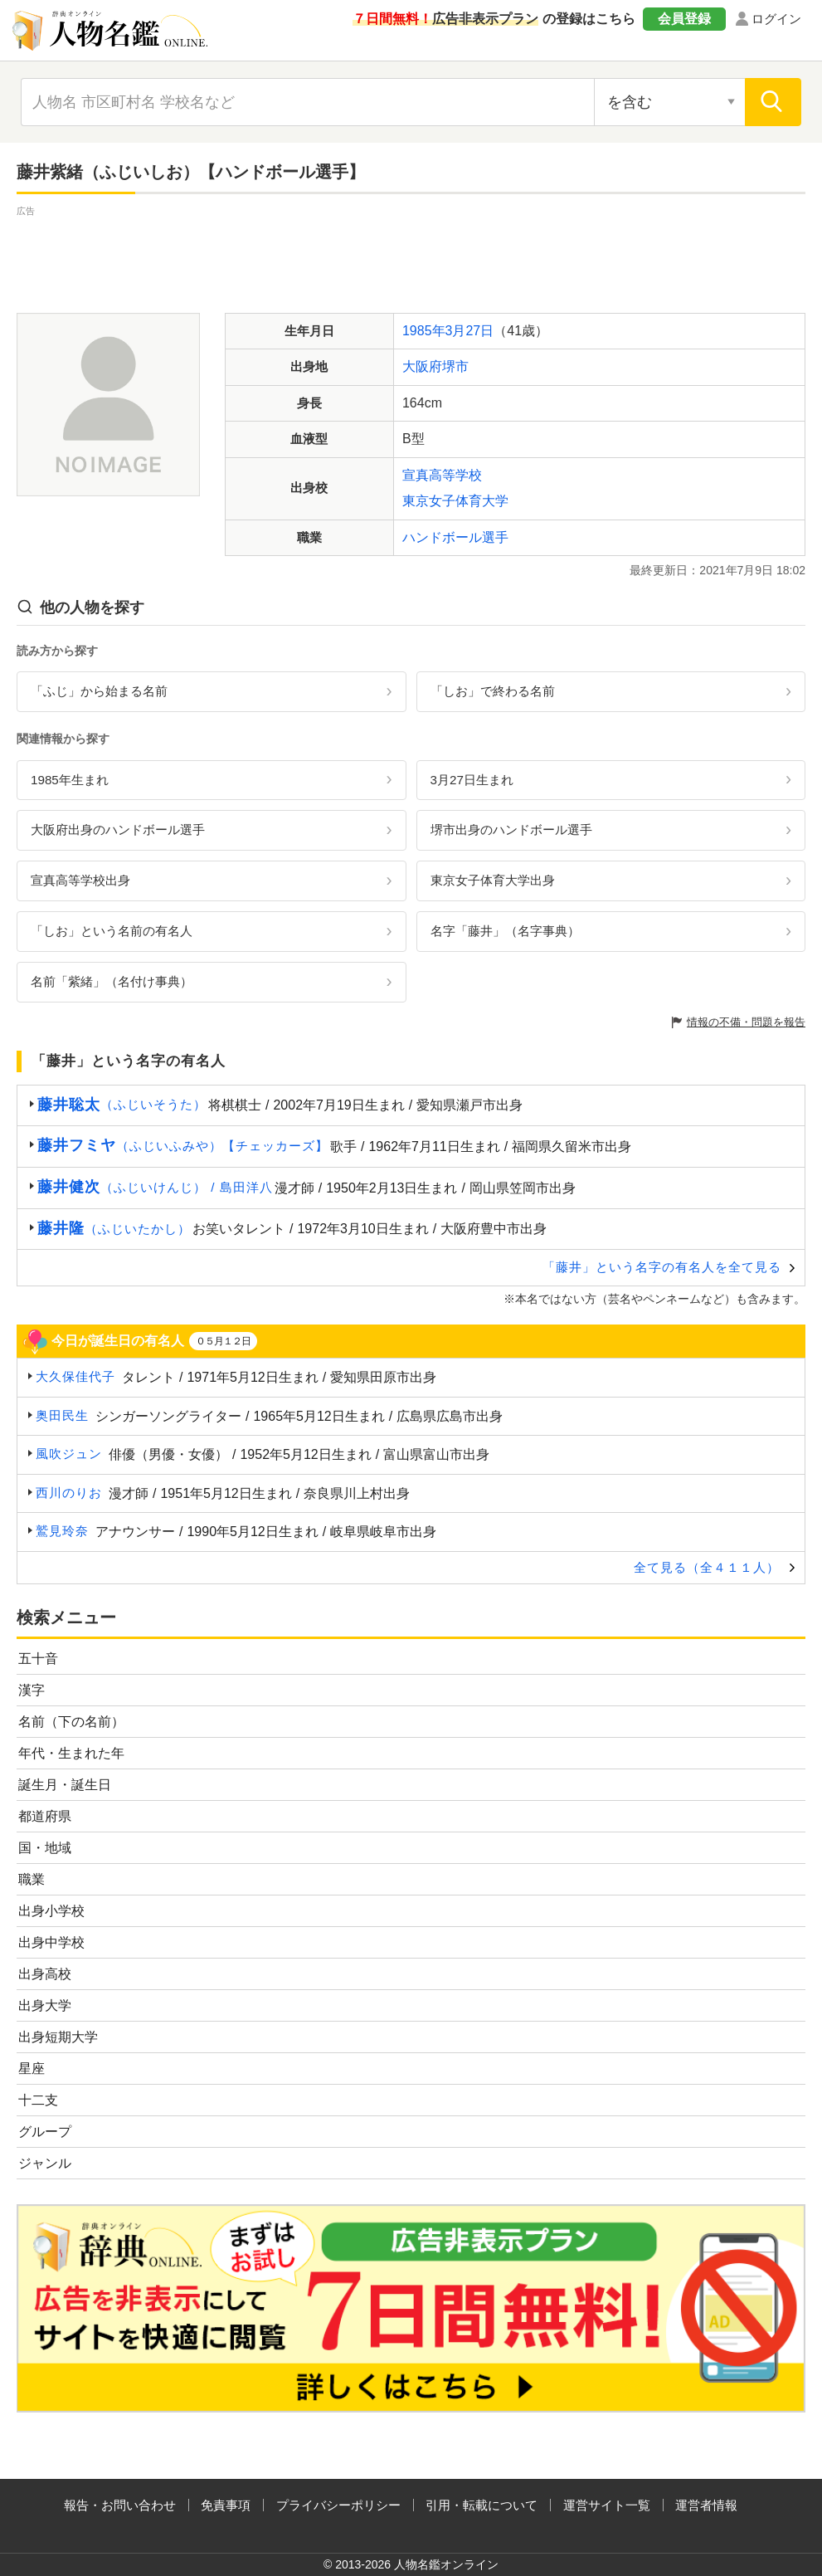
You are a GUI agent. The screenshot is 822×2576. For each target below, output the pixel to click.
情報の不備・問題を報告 (746, 1022)
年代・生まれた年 (71, 1753)
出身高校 (44, 1974)
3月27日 (469, 331)
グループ (44, 2132)
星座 (31, 2068)
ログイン (776, 19)
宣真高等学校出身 (80, 880)
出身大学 (44, 2005)
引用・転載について (481, 2505)
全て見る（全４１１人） (707, 1567)
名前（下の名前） (71, 1722)
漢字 (31, 1690)
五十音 (38, 1658)
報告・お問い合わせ (120, 2505)
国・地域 (44, 1848)
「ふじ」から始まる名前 (99, 691)
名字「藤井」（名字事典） (505, 931)
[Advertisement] (411, 257)
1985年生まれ (70, 780)
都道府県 (44, 1816)
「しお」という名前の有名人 (111, 931)
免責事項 (225, 2505)
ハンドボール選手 (455, 537)
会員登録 (684, 19)
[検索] (773, 102)
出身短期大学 (58, 2037)
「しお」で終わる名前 (492, 691)
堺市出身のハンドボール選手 (511, 829)
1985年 (423, 331)
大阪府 (422, 366)
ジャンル (44, 2163)
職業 (31, 1879)
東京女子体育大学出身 (492, 880)
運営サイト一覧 (606, 2505)
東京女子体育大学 (455, 501)
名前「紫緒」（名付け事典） (111, 981)
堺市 (455, 366)
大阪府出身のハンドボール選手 (118, 829)
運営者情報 (706, 2505)
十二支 (38, 2100)
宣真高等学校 (442, 475)
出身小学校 (51, 1911)
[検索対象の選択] (670, 102)
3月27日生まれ (471, 780)
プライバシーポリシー (338, 2505)
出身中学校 (51, 1942)
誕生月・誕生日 (64, 1785)
